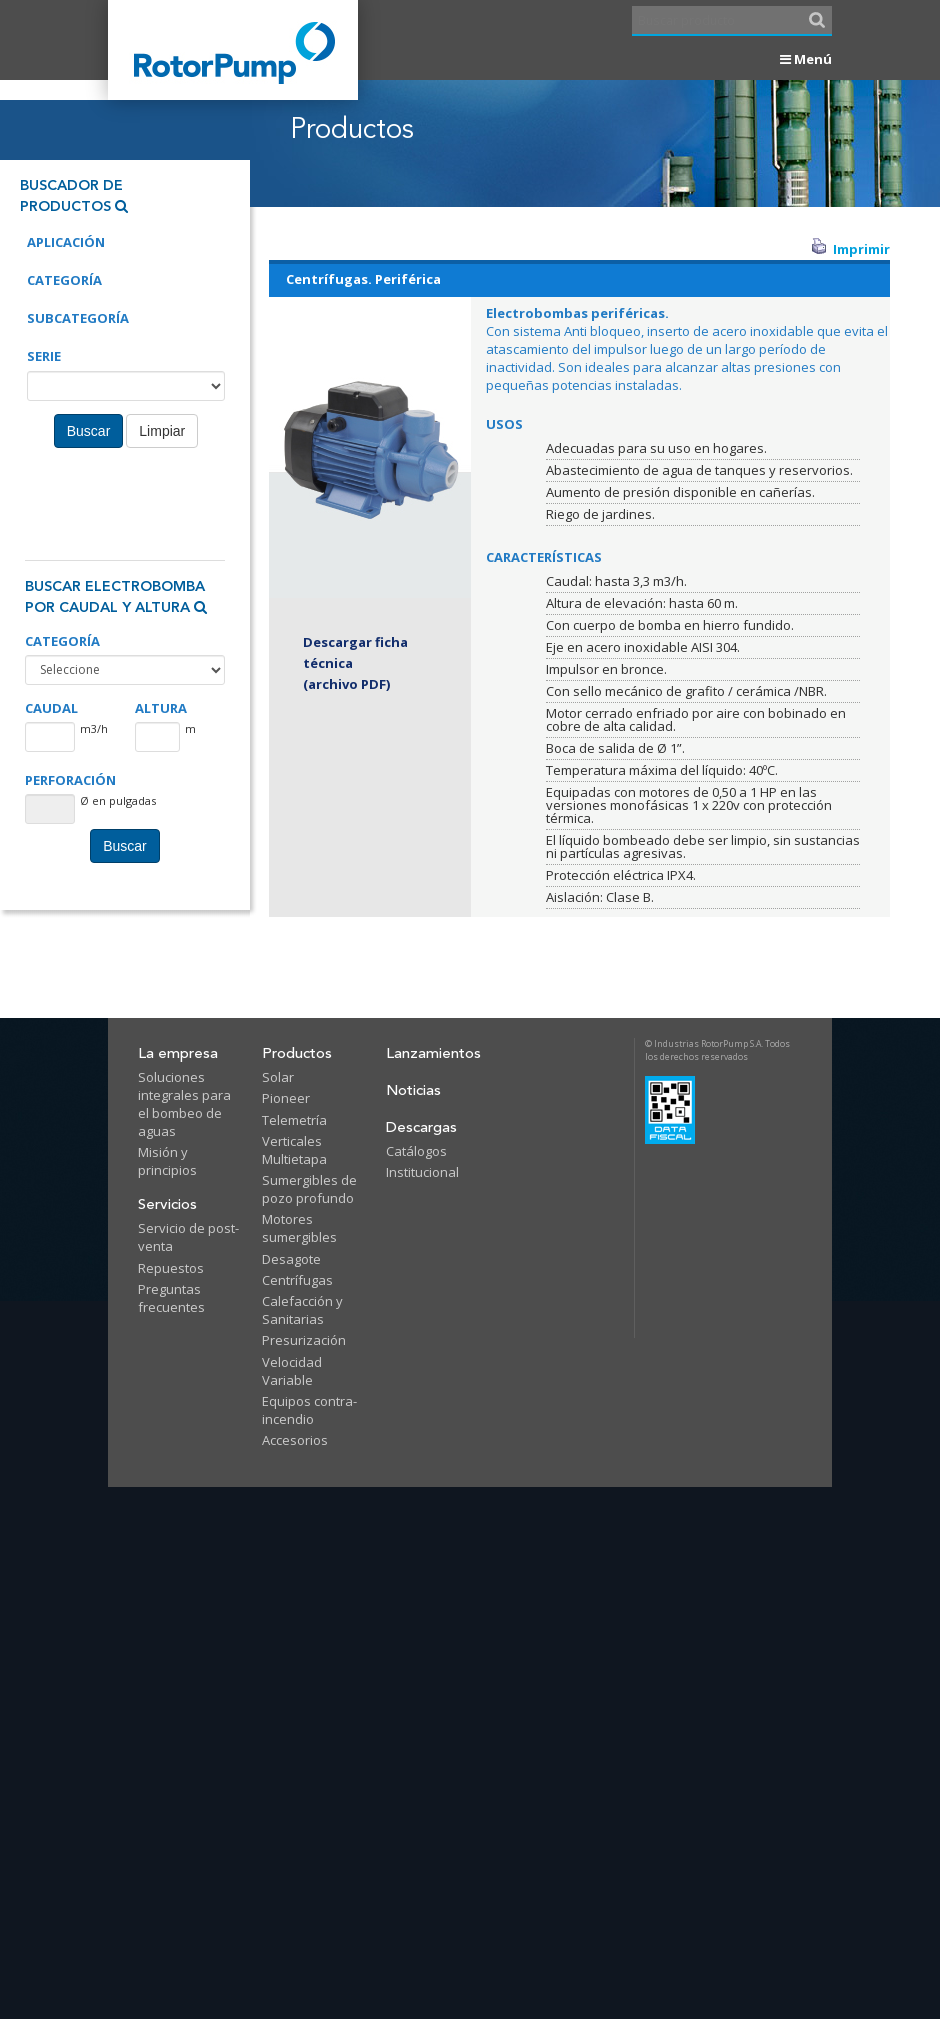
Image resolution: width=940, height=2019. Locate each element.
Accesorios (295, 1440)
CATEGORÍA (62, 641)
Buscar (89, 431)
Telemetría (294, 1120)
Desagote (291, 1259)
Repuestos (171, 1268)
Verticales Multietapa (294, 1150)
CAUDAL (51, 708)
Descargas (421, 1127)
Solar (278, 1077)
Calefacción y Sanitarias (302, 1310)
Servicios (167, 1204)
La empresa (178, 1053)
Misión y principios (167, 1161)
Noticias (413, 1090)
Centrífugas (297, 1280)
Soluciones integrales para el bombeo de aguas (184, 1104)
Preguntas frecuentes (171, 1298)
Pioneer (286, 1098)
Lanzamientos (433, 1053)
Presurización (304, 1340)
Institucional (422, 1172)
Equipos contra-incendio (309, 1410)
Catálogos (416, 1151)
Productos (297, 1053)
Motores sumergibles (299, 1228)
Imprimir (850, 249)
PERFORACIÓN (70, 780)
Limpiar (162, 431)
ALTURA (161, 708)
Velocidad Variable (292, 1371)
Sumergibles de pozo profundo (309, 1189)
